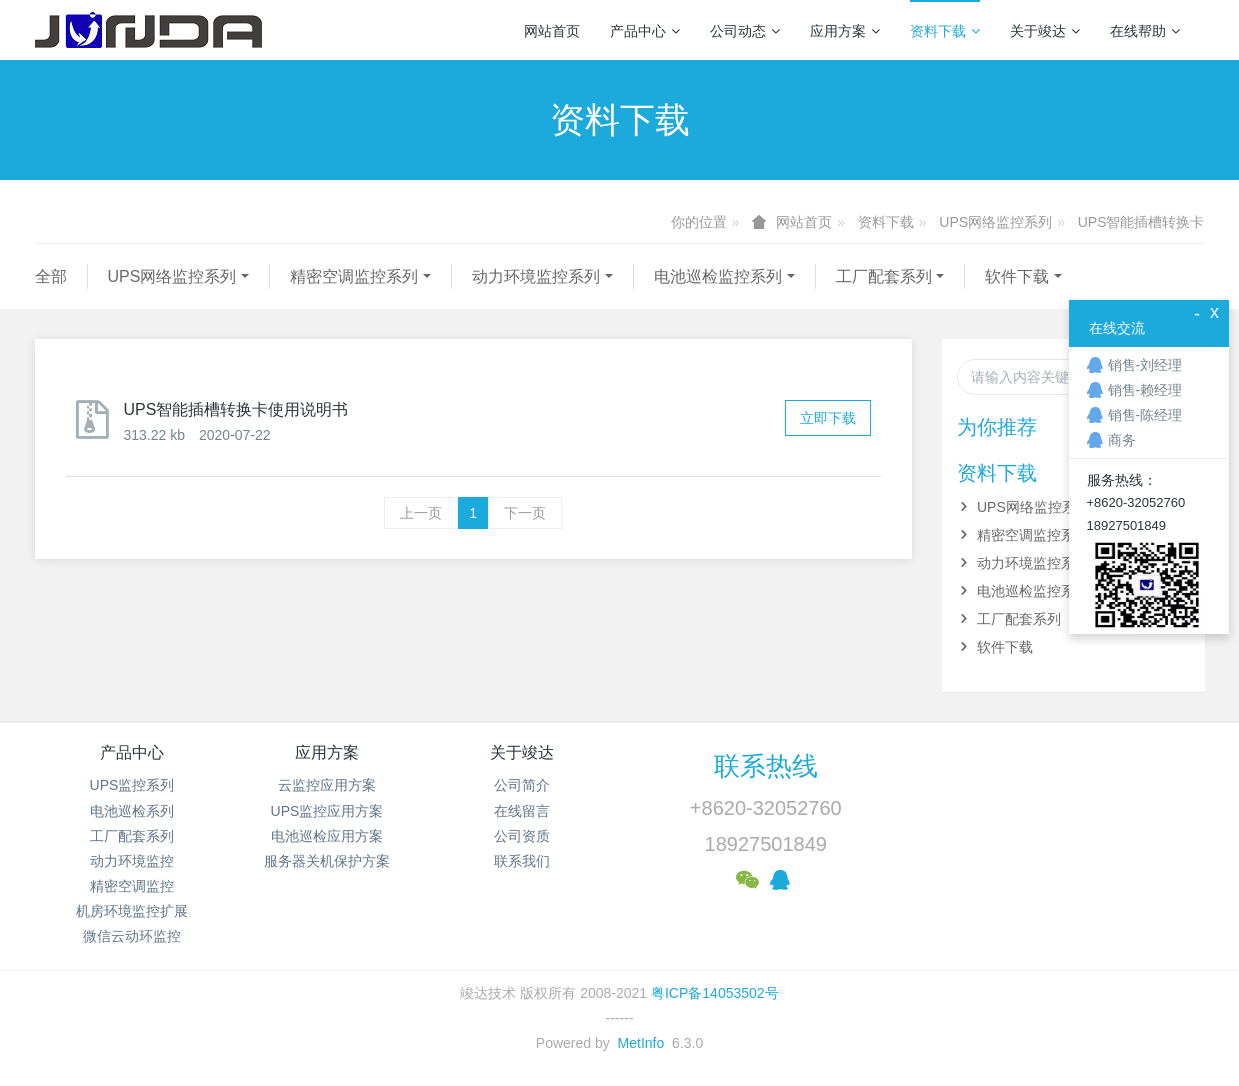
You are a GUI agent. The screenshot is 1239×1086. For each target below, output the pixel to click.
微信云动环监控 (132, 936)
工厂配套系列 (884, 276)
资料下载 (945, 31)
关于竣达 (1045, 31)
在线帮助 (1145, 31)
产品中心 (645, 31)
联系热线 (766, 766)
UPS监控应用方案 (327, 811)
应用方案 (845, 31)
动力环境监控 (132, 861)
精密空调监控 (132, 886)
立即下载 (828, 418)
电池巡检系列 (132, 811)
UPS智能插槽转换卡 (1141, 222)
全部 (51, 276)
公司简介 (522, 785)
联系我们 (522, 861)
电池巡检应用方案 (327, 836)
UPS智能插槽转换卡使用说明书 (236, 409)
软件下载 (1017, 276)
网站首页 (552, 31)
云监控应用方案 (327, 785)
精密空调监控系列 (354, 276)
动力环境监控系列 (536, 276)
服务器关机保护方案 (327, 861)
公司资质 (522, 836)
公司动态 (745, 31)
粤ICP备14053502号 (715, 993)
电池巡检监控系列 (718, 276)
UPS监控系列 (132, 785)
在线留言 (522, 811)
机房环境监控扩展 (132, 911)
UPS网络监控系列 (995, 222)
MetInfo (641, 1043)
